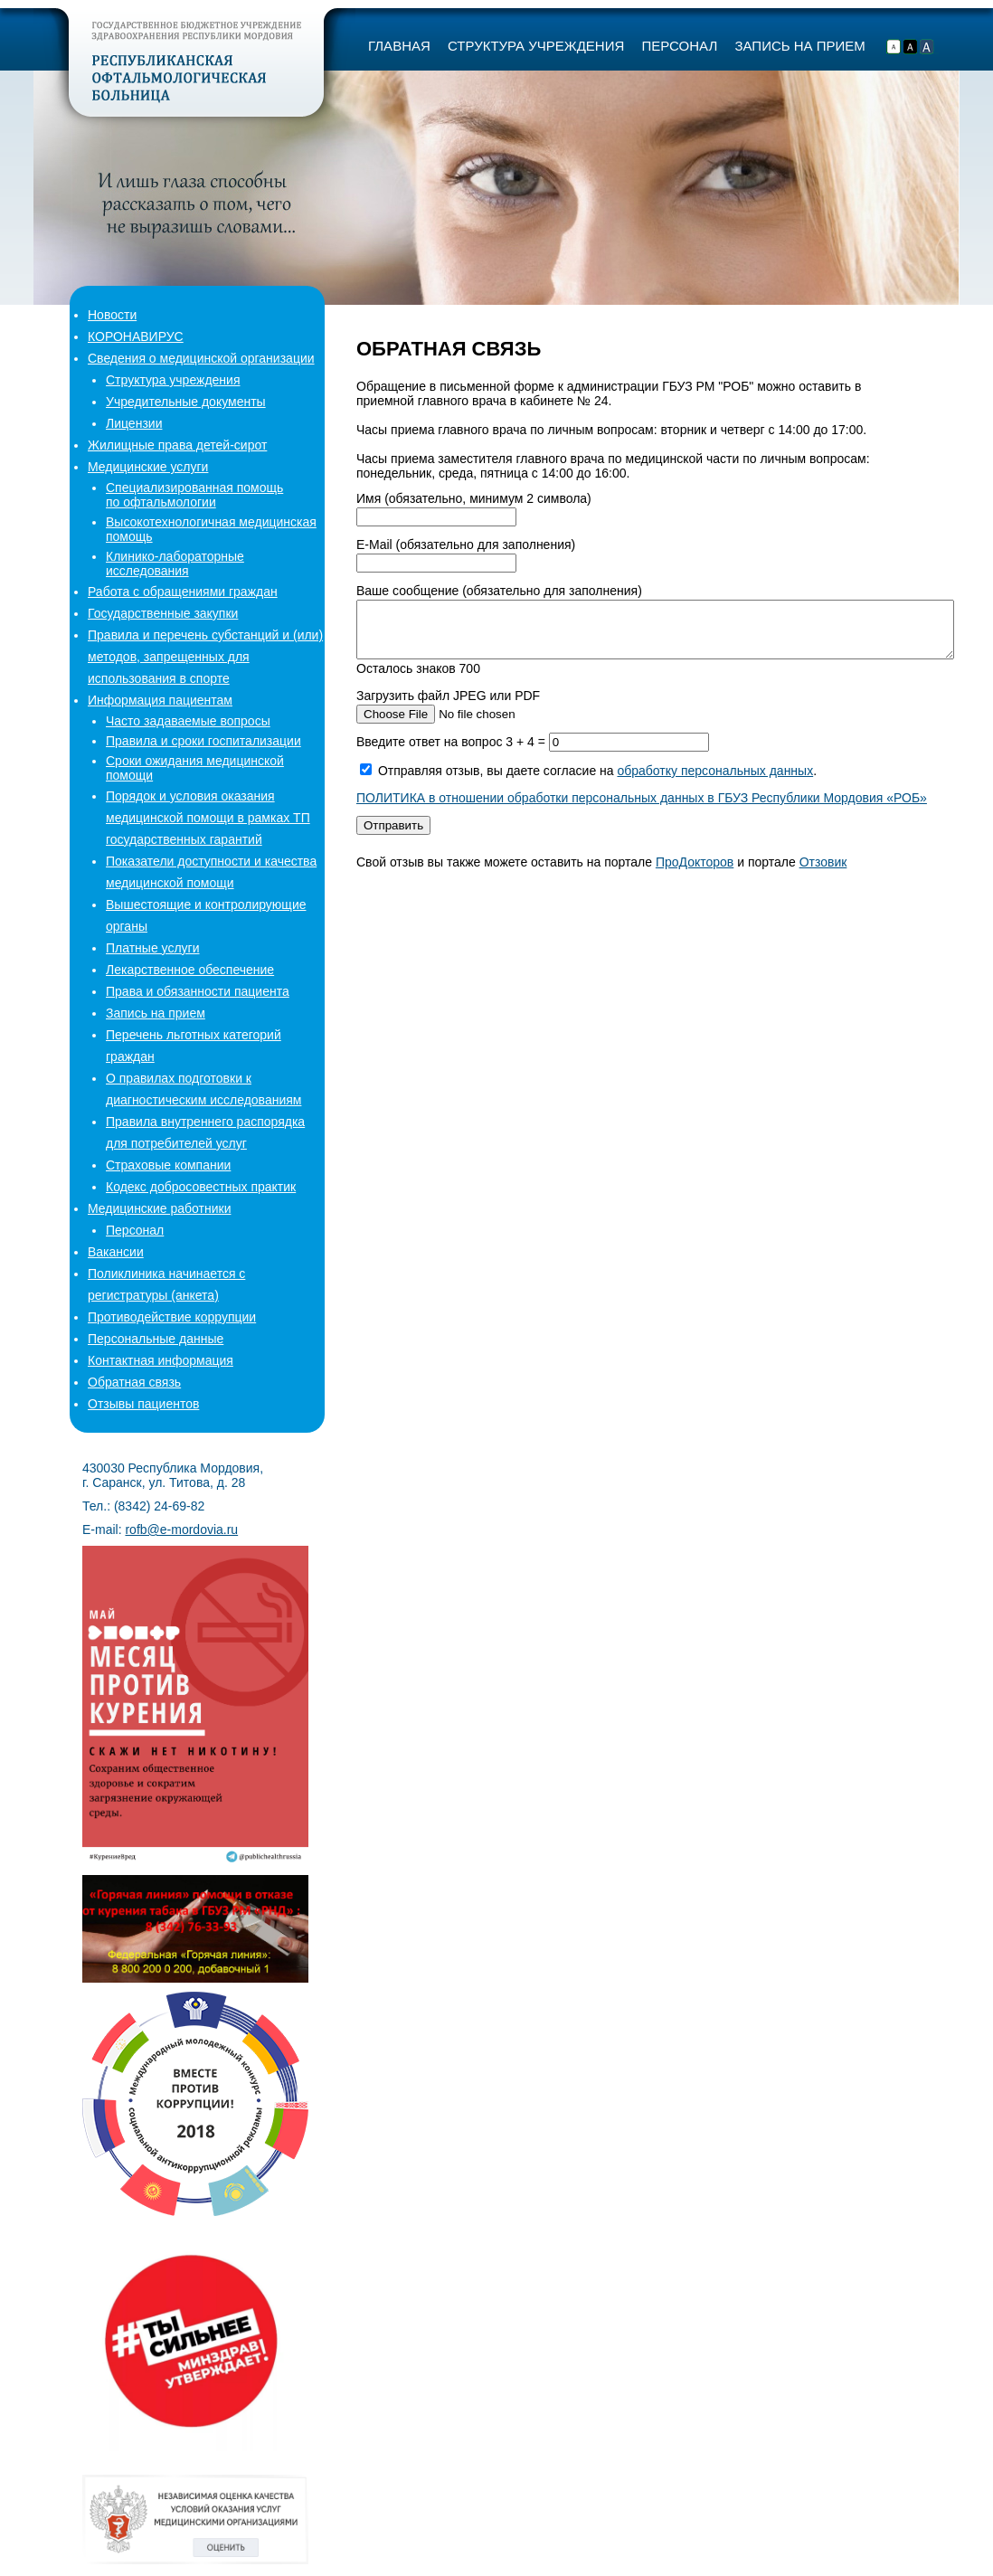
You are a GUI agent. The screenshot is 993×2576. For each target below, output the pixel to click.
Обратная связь (134, 1382)
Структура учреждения (173, 380)
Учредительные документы (186, 401)
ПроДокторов (694, 873)
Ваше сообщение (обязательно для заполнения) (499, 590)
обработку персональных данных (715, 781)
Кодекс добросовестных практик (201, 1186)
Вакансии (116, 1252)
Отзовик (823, 873)
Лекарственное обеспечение (190, 969)
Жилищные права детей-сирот (177, 445)
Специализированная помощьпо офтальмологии (194, 494)
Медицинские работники (159, 1208)
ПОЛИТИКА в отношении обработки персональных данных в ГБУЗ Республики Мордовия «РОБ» (641, 808)
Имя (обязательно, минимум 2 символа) (473, 498)
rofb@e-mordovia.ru (181, 1529)
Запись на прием (155, 1013)
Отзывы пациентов (143, 1404)
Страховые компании (168, 1165)
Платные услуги (153, 948)
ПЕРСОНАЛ (679, 45)
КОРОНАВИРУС (136, 336)
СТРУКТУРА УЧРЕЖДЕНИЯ (536, 45)
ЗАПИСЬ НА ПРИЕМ (799, 45)
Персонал (135, 1230)
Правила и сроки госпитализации (203, 741)
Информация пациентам (160, 700)
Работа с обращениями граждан (183, 591)
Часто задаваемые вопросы (188, 721)
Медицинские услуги (148, 466)
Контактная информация (160, 1360)
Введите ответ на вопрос (452, 752)
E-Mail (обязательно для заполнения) (465, 544)
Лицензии (134, 423)
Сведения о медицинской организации (201, 358)
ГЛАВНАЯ (399, 45)
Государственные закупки (163, 613)
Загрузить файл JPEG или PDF (448, 706)
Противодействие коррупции (172, 1317)
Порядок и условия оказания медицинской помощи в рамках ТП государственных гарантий (208, 818)
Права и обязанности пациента (197, 991)
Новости (112, 315)
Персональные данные (155, 1338)
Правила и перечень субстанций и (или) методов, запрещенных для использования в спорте (205, 657)
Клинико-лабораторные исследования (175, 563)
